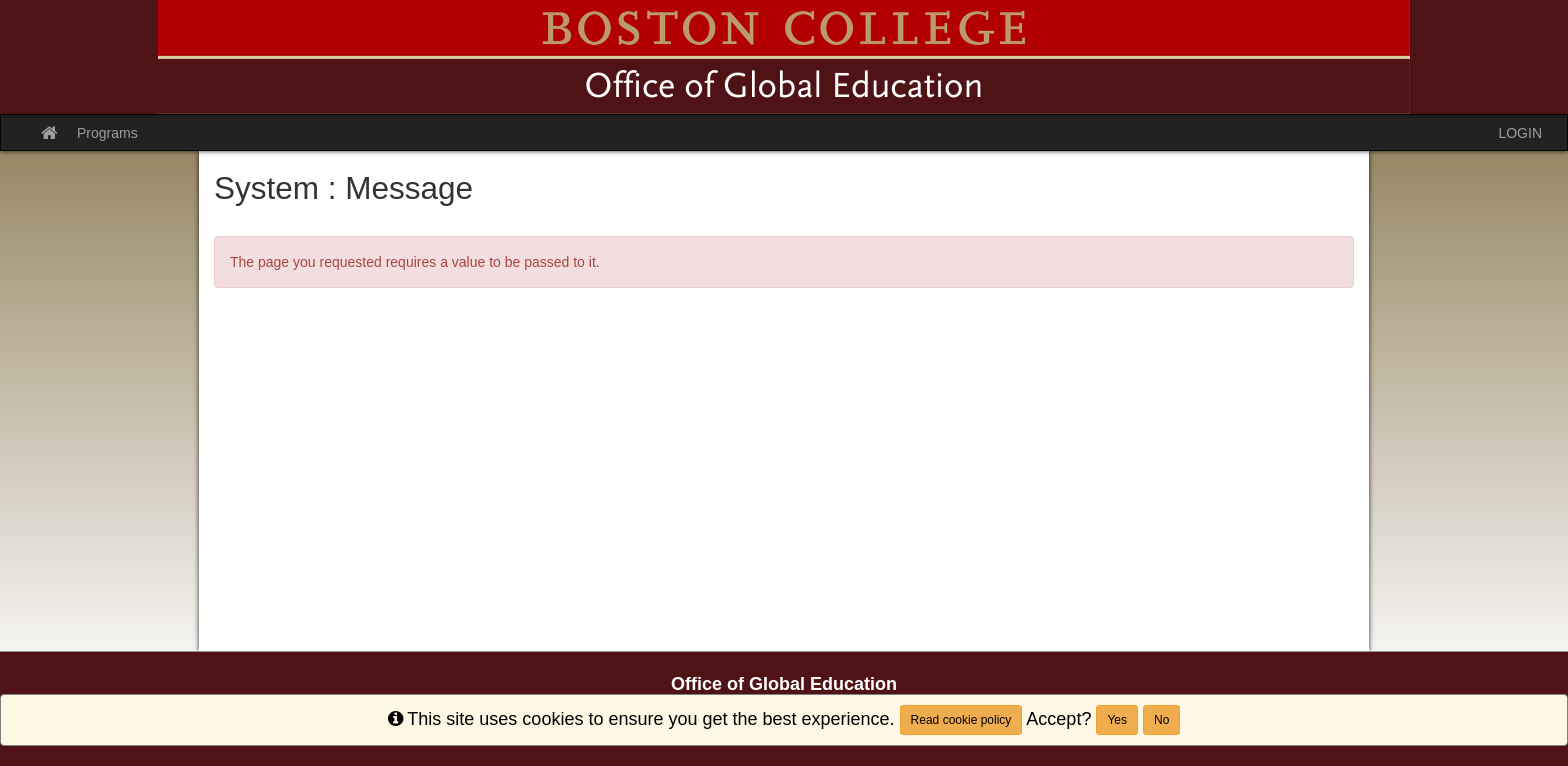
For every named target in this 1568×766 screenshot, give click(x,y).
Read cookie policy (961, 720)
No (1161, 720)
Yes (1117, 720)
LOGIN (1520, 133)
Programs (107, 133)
